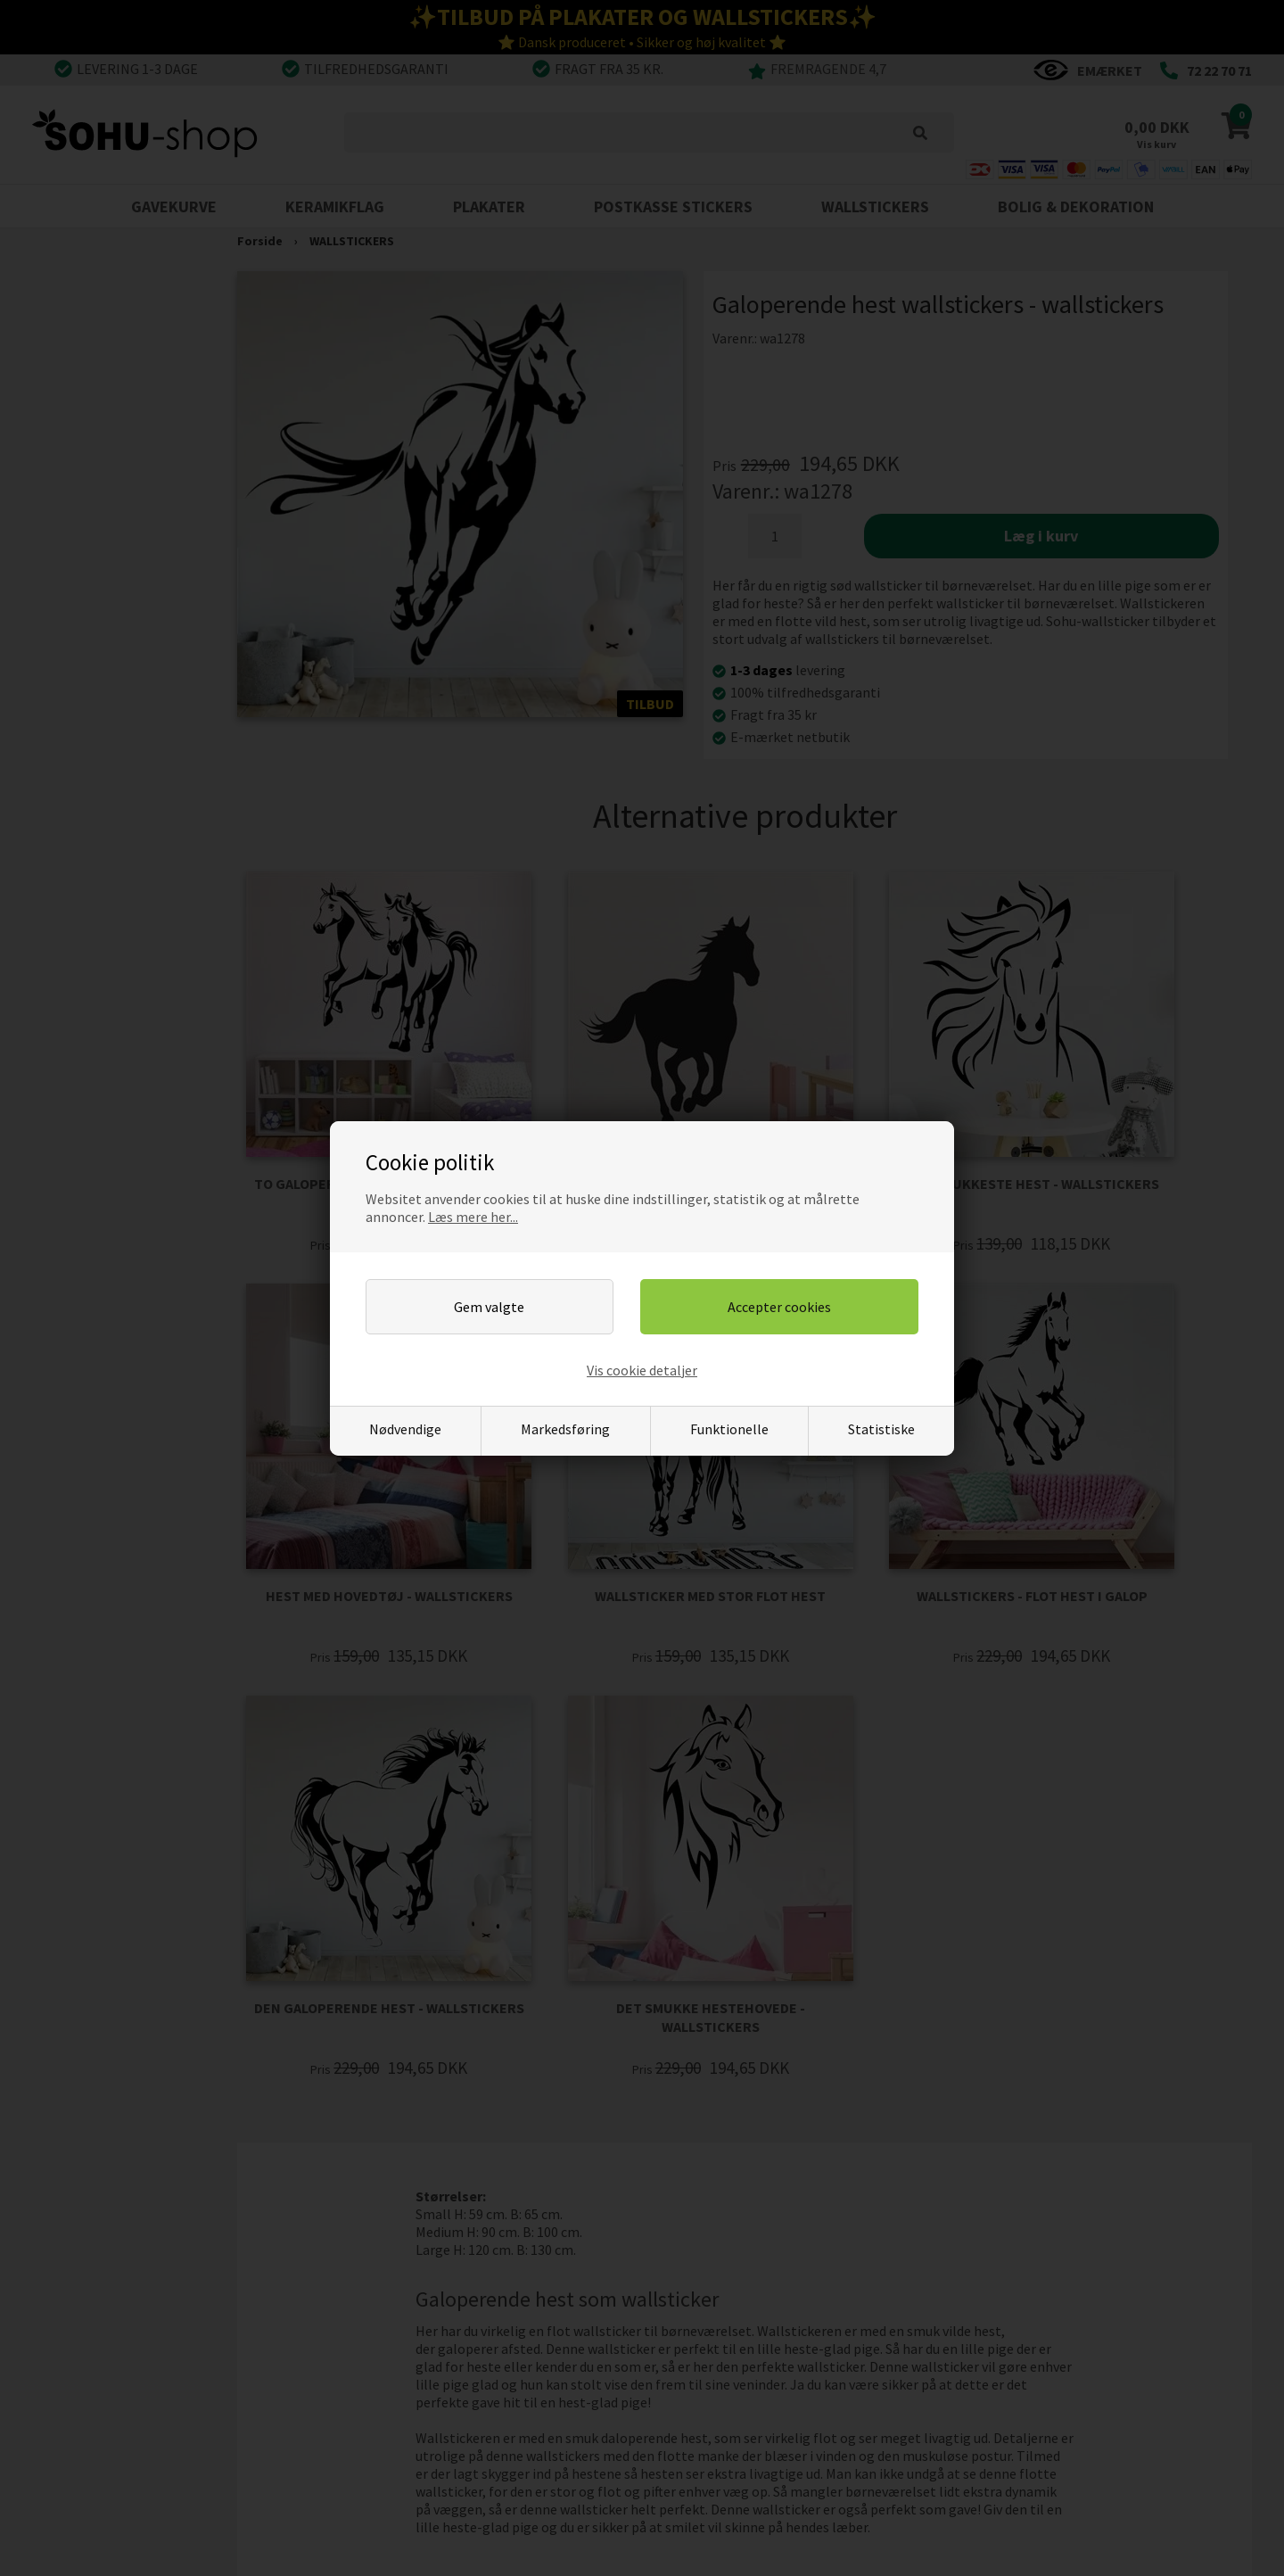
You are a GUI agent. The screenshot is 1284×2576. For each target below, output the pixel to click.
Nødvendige (405, 1429)
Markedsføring (565, 1429)
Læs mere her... (473, 1217)
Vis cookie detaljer (642, 1370)
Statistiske (881, 1429)
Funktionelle (729, 1429)
